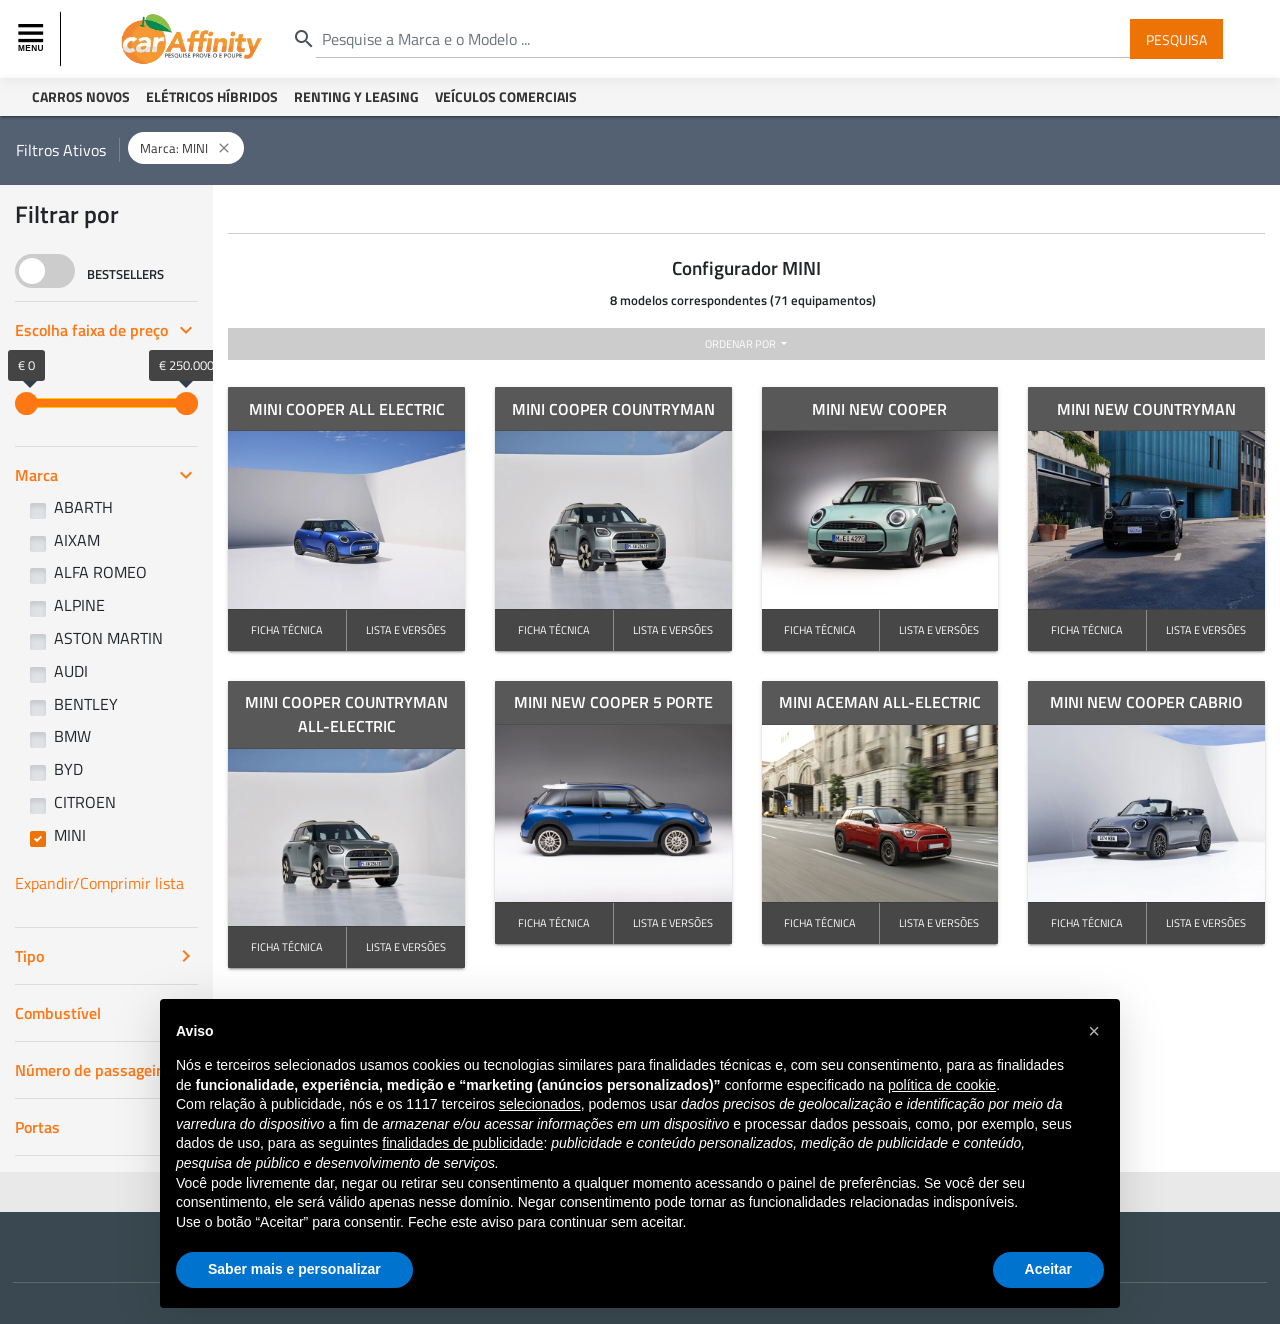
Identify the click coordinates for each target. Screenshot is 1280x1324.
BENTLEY (86, 704)
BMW (72, 736)
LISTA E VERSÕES (406, 629)
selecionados (540, 1104)
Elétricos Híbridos (212, 96)
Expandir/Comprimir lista (99, 883)
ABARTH (83, 507)
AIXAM (77, 540)
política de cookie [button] (942, 1085)
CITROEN (85, 802)
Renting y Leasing (356, 96)
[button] (1094, 1031)
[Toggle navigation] (33, 39)
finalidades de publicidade (462, 1143)
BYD (68, 769)
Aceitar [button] (1048, 1269)
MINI (70, 835)
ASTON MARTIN (108, 638)
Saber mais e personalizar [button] (294, 1269)
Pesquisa (1176, 38)
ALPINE (79, 605)
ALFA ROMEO (100, 572)
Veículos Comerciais (506, 96)
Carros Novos (81, 96)
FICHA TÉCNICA (287, 629)
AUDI (71, 671)
